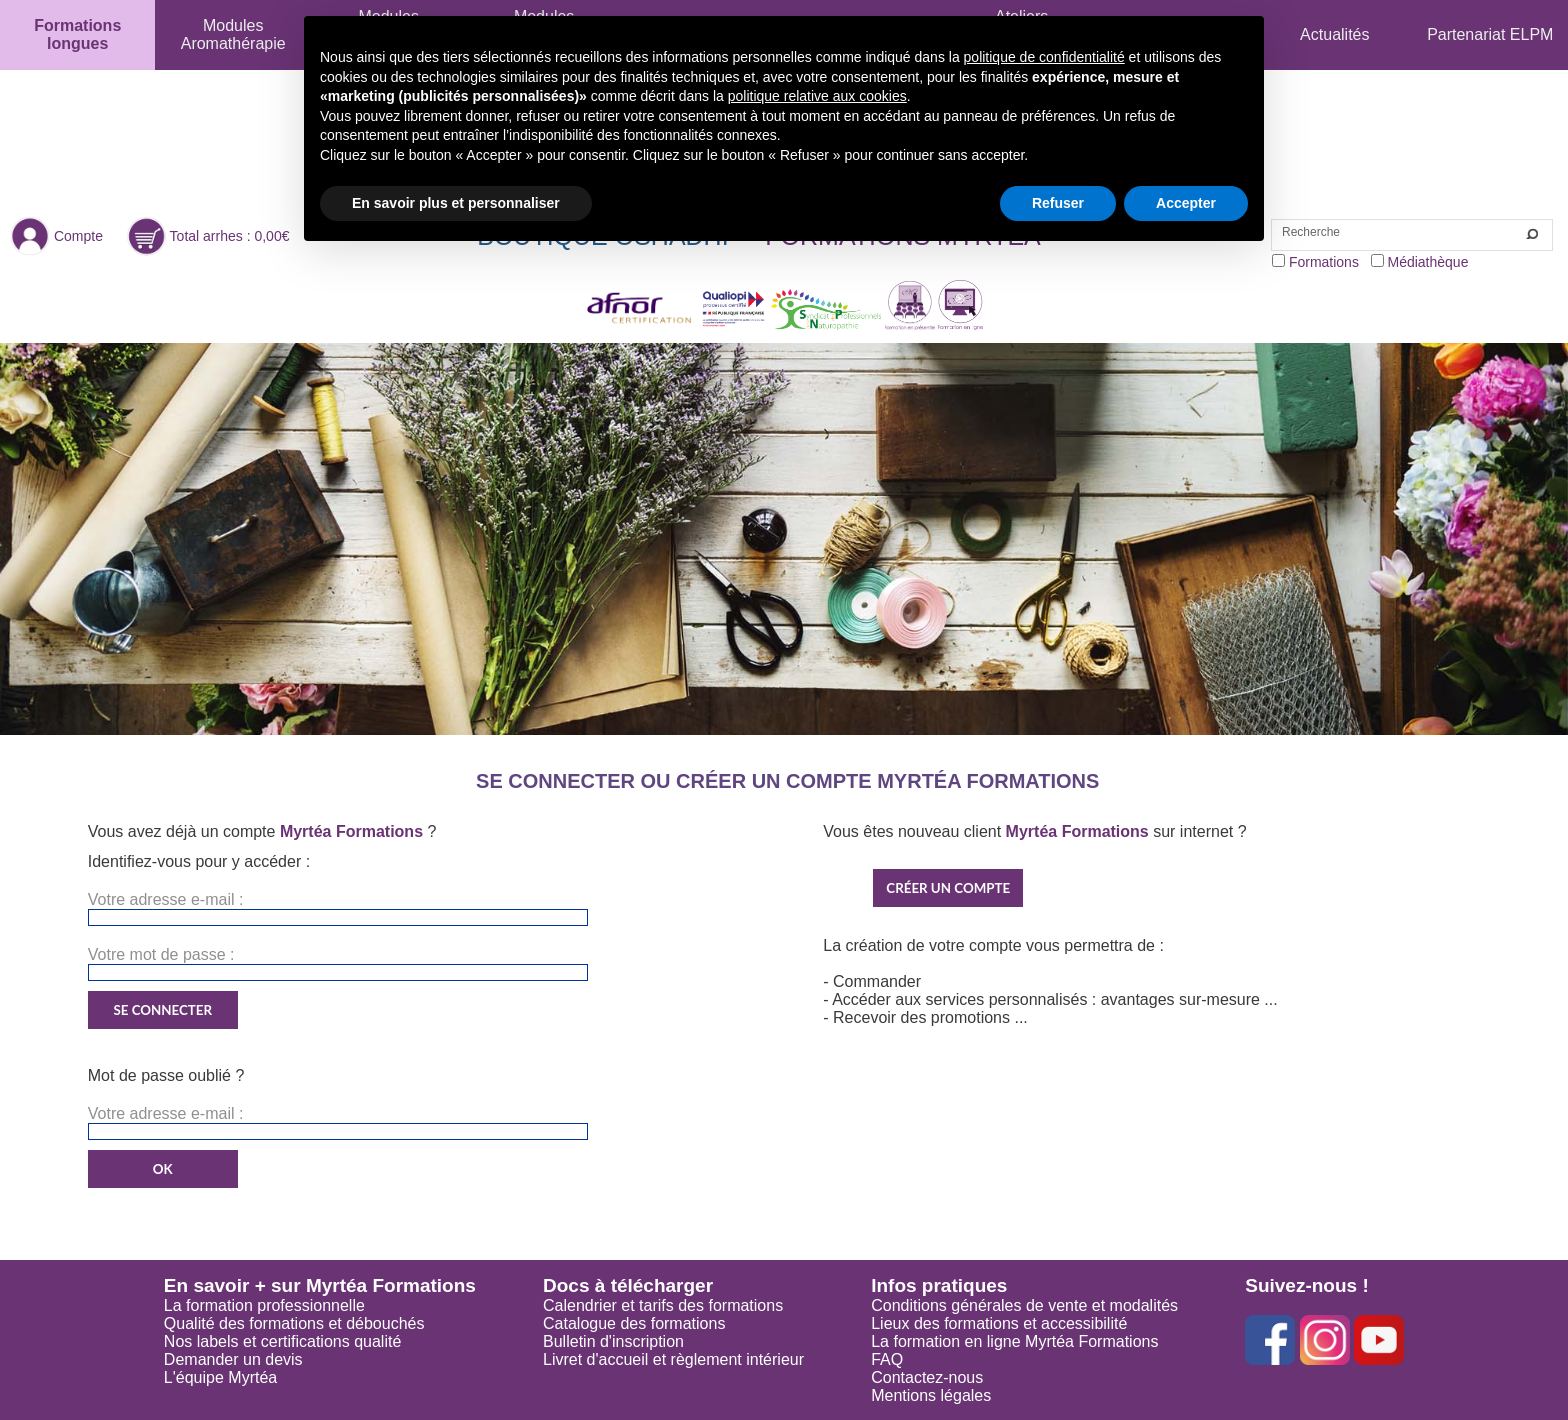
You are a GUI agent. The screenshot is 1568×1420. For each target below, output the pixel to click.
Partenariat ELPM (1490, 34)
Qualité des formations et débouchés (294, 1323)
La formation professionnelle (264, 1305)
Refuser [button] (1058, 203)
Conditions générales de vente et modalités (1024, 1305)
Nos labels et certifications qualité (282, 1341)
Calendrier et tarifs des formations (663, 1305)
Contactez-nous (927, 1377)
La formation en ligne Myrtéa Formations (1014, 1341)
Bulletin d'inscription (613, 1341)
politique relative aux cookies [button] (817, 96)
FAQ (887, 1359)
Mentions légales (931, 1395)
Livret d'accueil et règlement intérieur (673, 1359)
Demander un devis (233, 1359)
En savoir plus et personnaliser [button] (456, 203)
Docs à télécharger (628, 1285)
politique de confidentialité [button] (1044, 57)
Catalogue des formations (634, 1323)
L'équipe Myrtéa (220, 1377)
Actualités (1334, 34)
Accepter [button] (1186, 203)
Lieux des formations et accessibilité (999, 1323)
